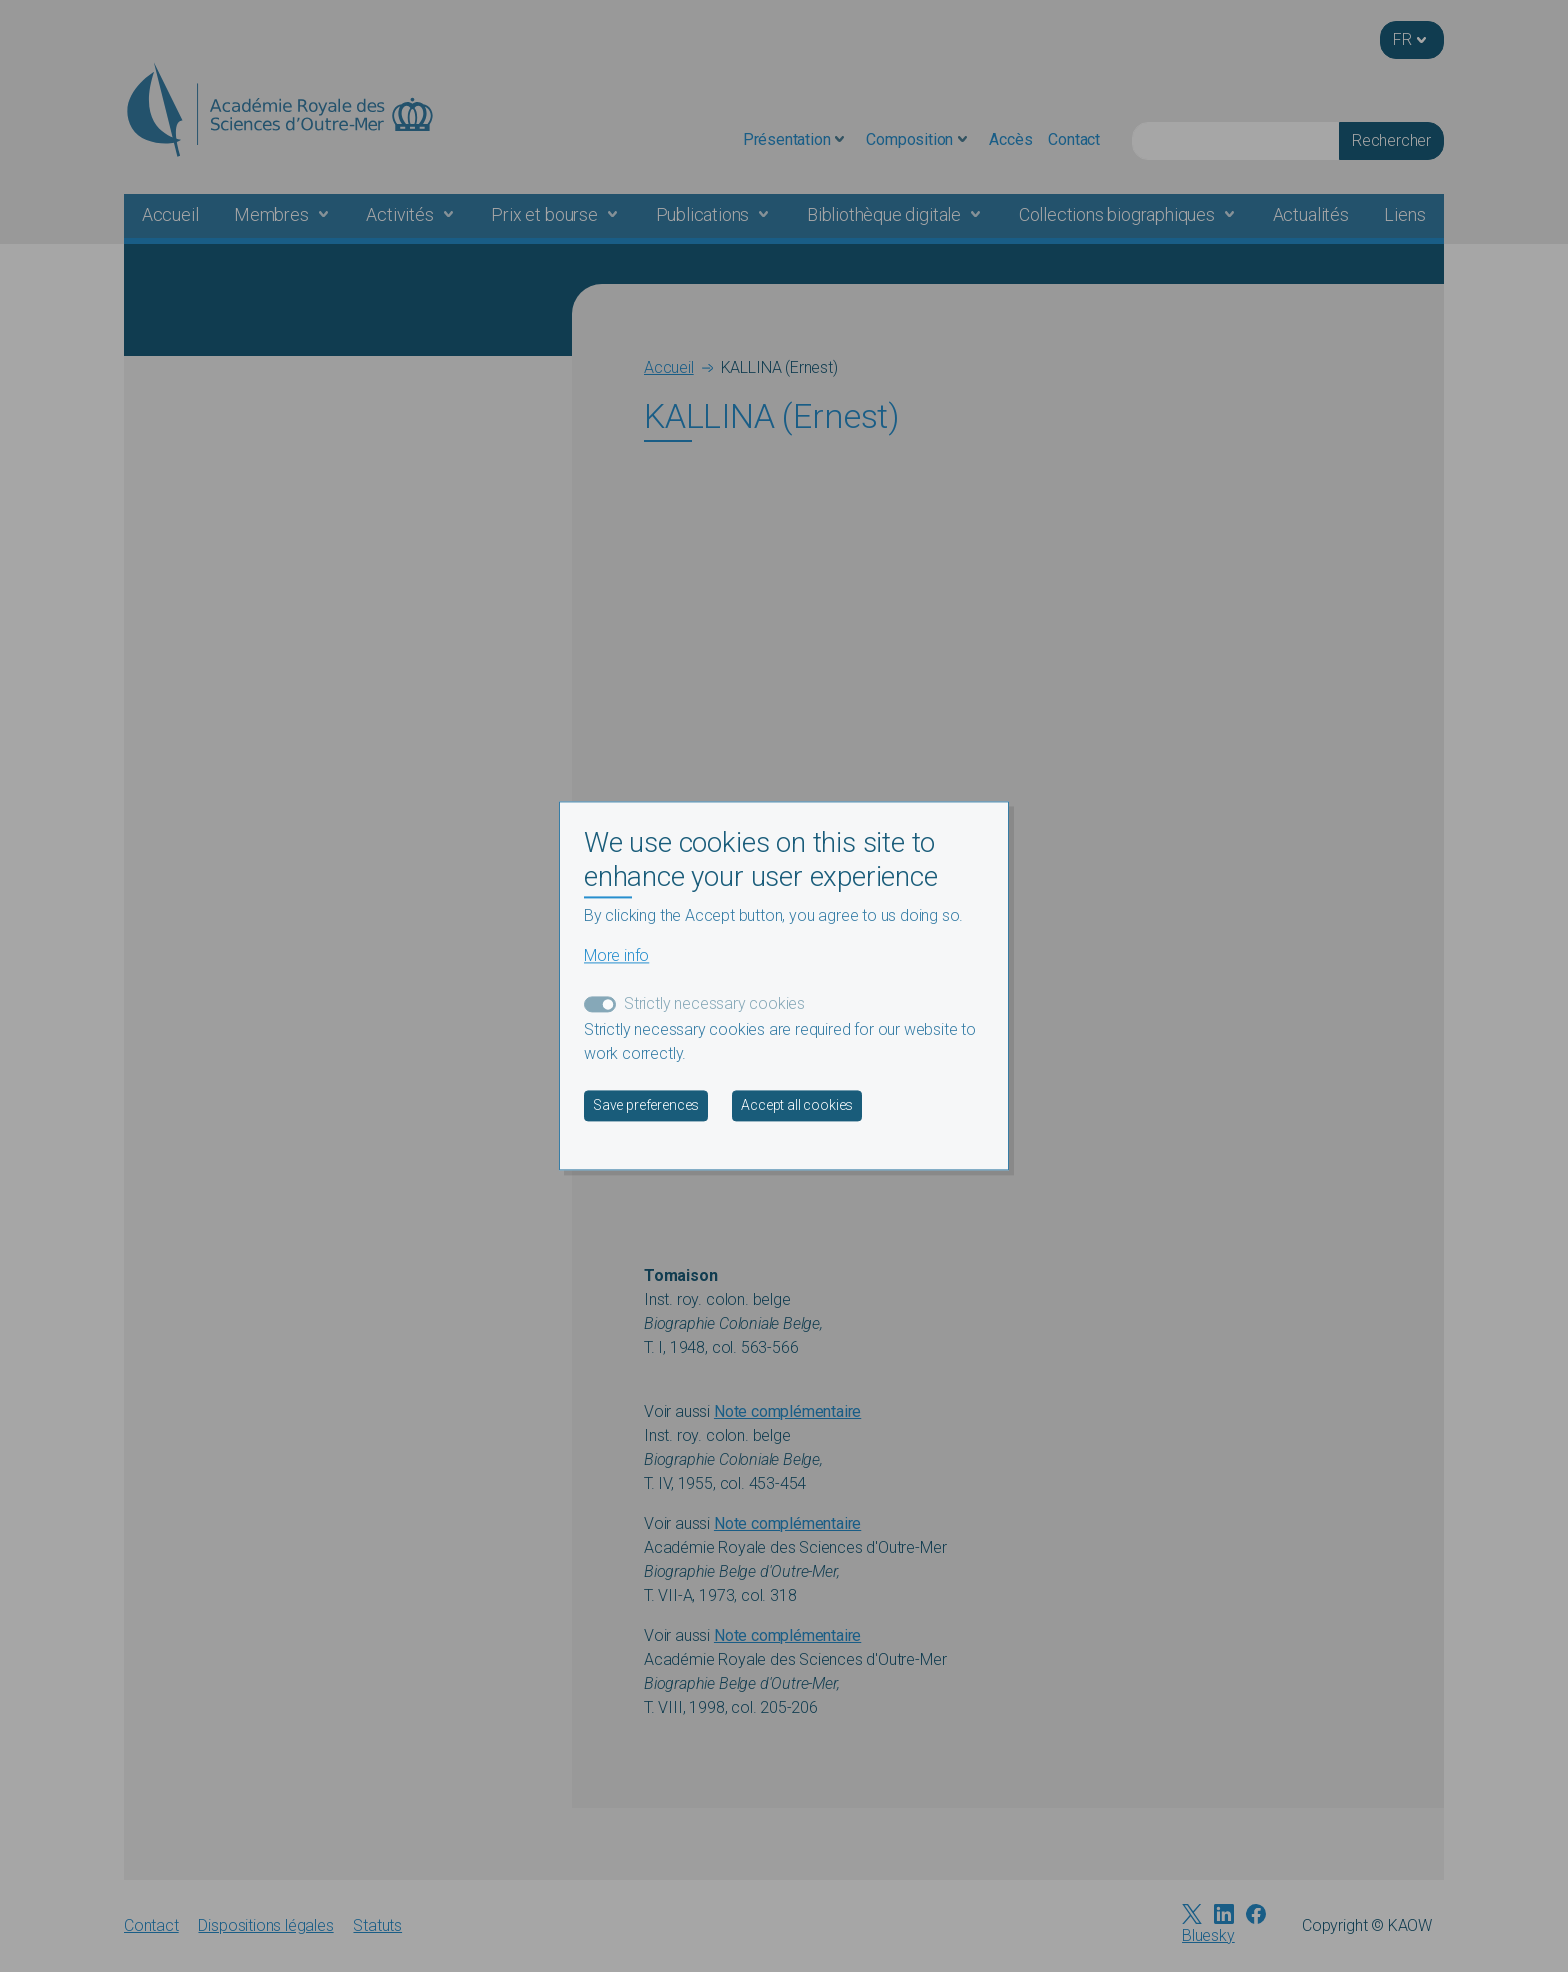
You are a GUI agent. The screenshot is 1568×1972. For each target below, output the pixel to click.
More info (616, 956)
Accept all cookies (797, 1106)
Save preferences (646, 1106)
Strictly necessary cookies (714, 1004)
